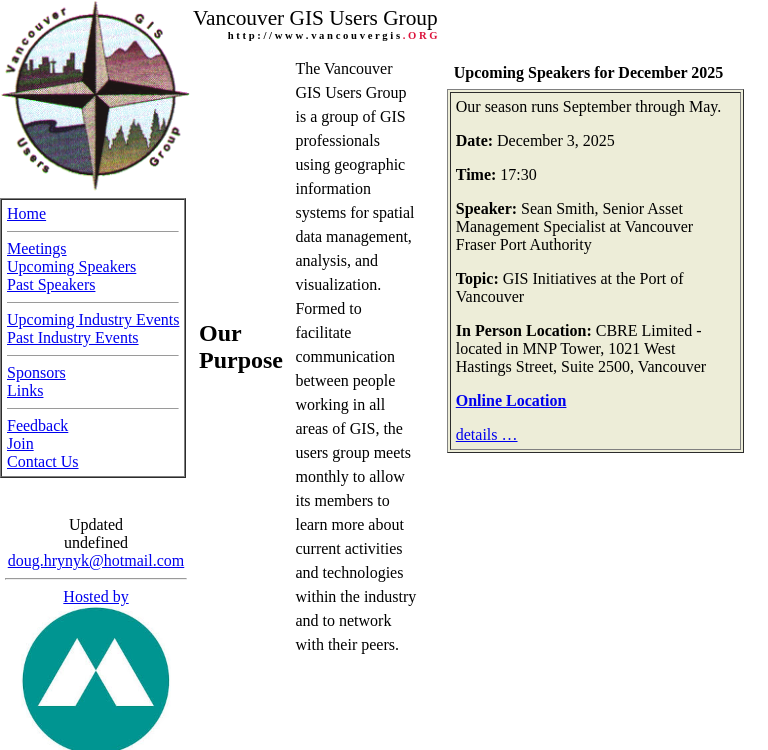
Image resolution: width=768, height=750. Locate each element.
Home (26, 207)
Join (20, 437)
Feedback (37, 419)
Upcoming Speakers (71, 260)
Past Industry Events (73, 331)
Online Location (511, 400)
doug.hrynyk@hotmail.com (96, 549)
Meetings (37, 242)
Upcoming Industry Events (93, 313)
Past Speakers (51, 278)
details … (487, 434)
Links (25, 384)
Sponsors (36, 366)
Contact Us (43, 455)
